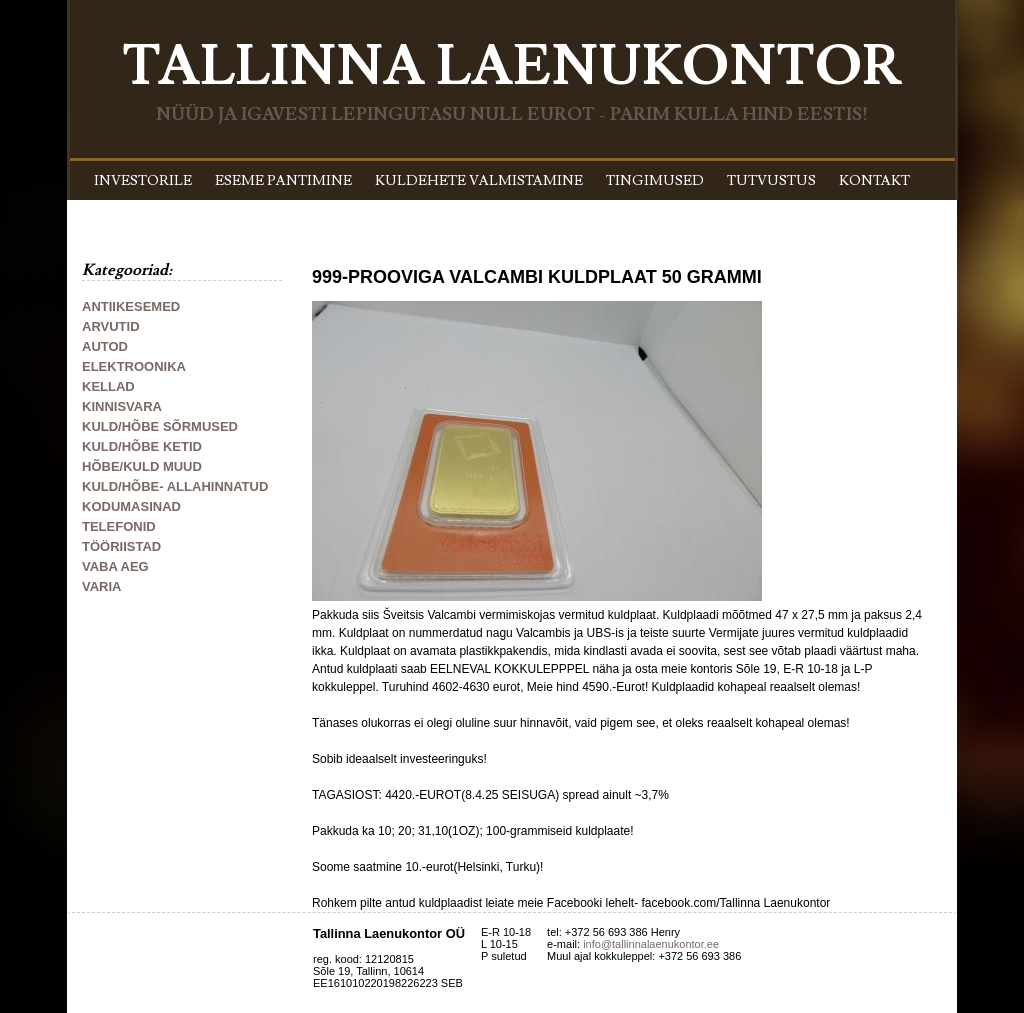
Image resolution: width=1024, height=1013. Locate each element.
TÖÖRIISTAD (121, 546)
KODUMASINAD (131, 506)
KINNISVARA (122, 406)
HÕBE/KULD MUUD (142, 466)
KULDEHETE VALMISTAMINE (479, 181)
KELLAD (108, 386)
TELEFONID (119, 526)
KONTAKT (874, 181)
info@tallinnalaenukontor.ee (651, 944)
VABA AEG (115, 566)
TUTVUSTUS (771, 181)
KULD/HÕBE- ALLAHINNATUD (175, 486)
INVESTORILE (143, 181)
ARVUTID (111, 326)
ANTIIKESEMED (131, 306)
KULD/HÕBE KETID (142, 446)
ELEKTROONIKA (134, 366)
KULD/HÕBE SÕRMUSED (160, 426)
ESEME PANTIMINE (283, 181)
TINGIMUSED (655, 181)
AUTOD (105, 346)
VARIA (101, 586)
